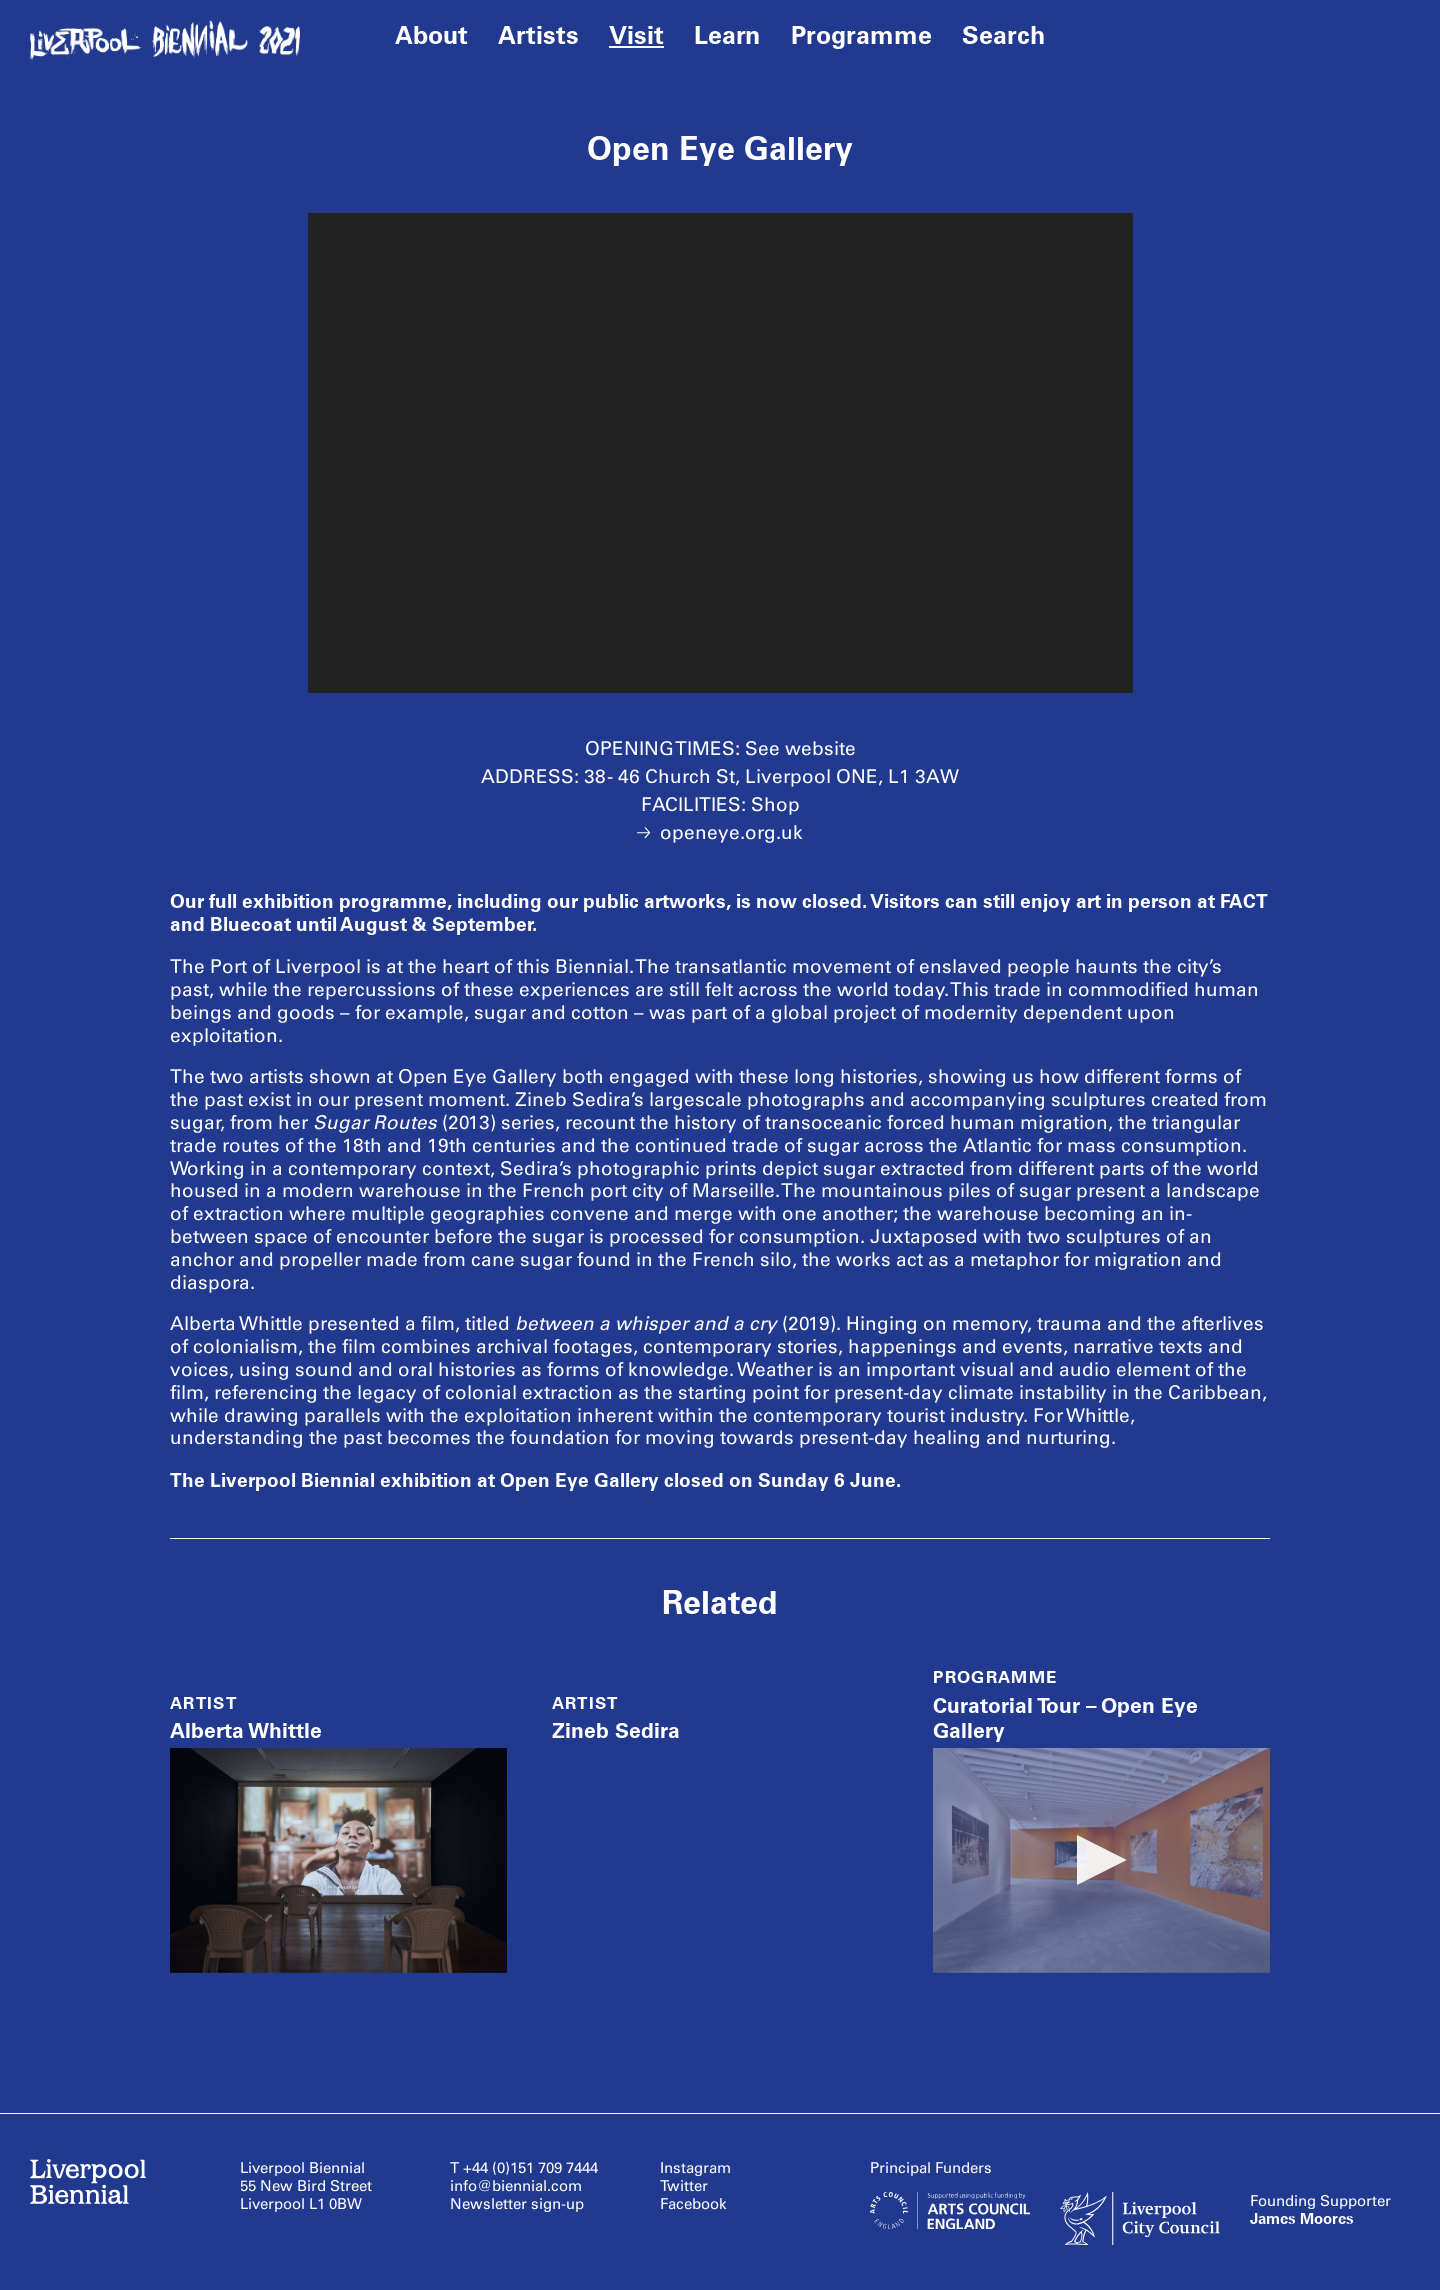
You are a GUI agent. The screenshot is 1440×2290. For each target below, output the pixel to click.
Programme (861, 35)
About (431, 35)
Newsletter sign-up (517, 2204)
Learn (727, 35)
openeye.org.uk (720, 833)
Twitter (684, 2186)
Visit (636, 35)
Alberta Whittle (246, 1730)
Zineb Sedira (616, 1730)
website (820, 748)
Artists (538, 35)
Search (1003, 35)
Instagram (695, 2168)
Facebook (693, 2204)
